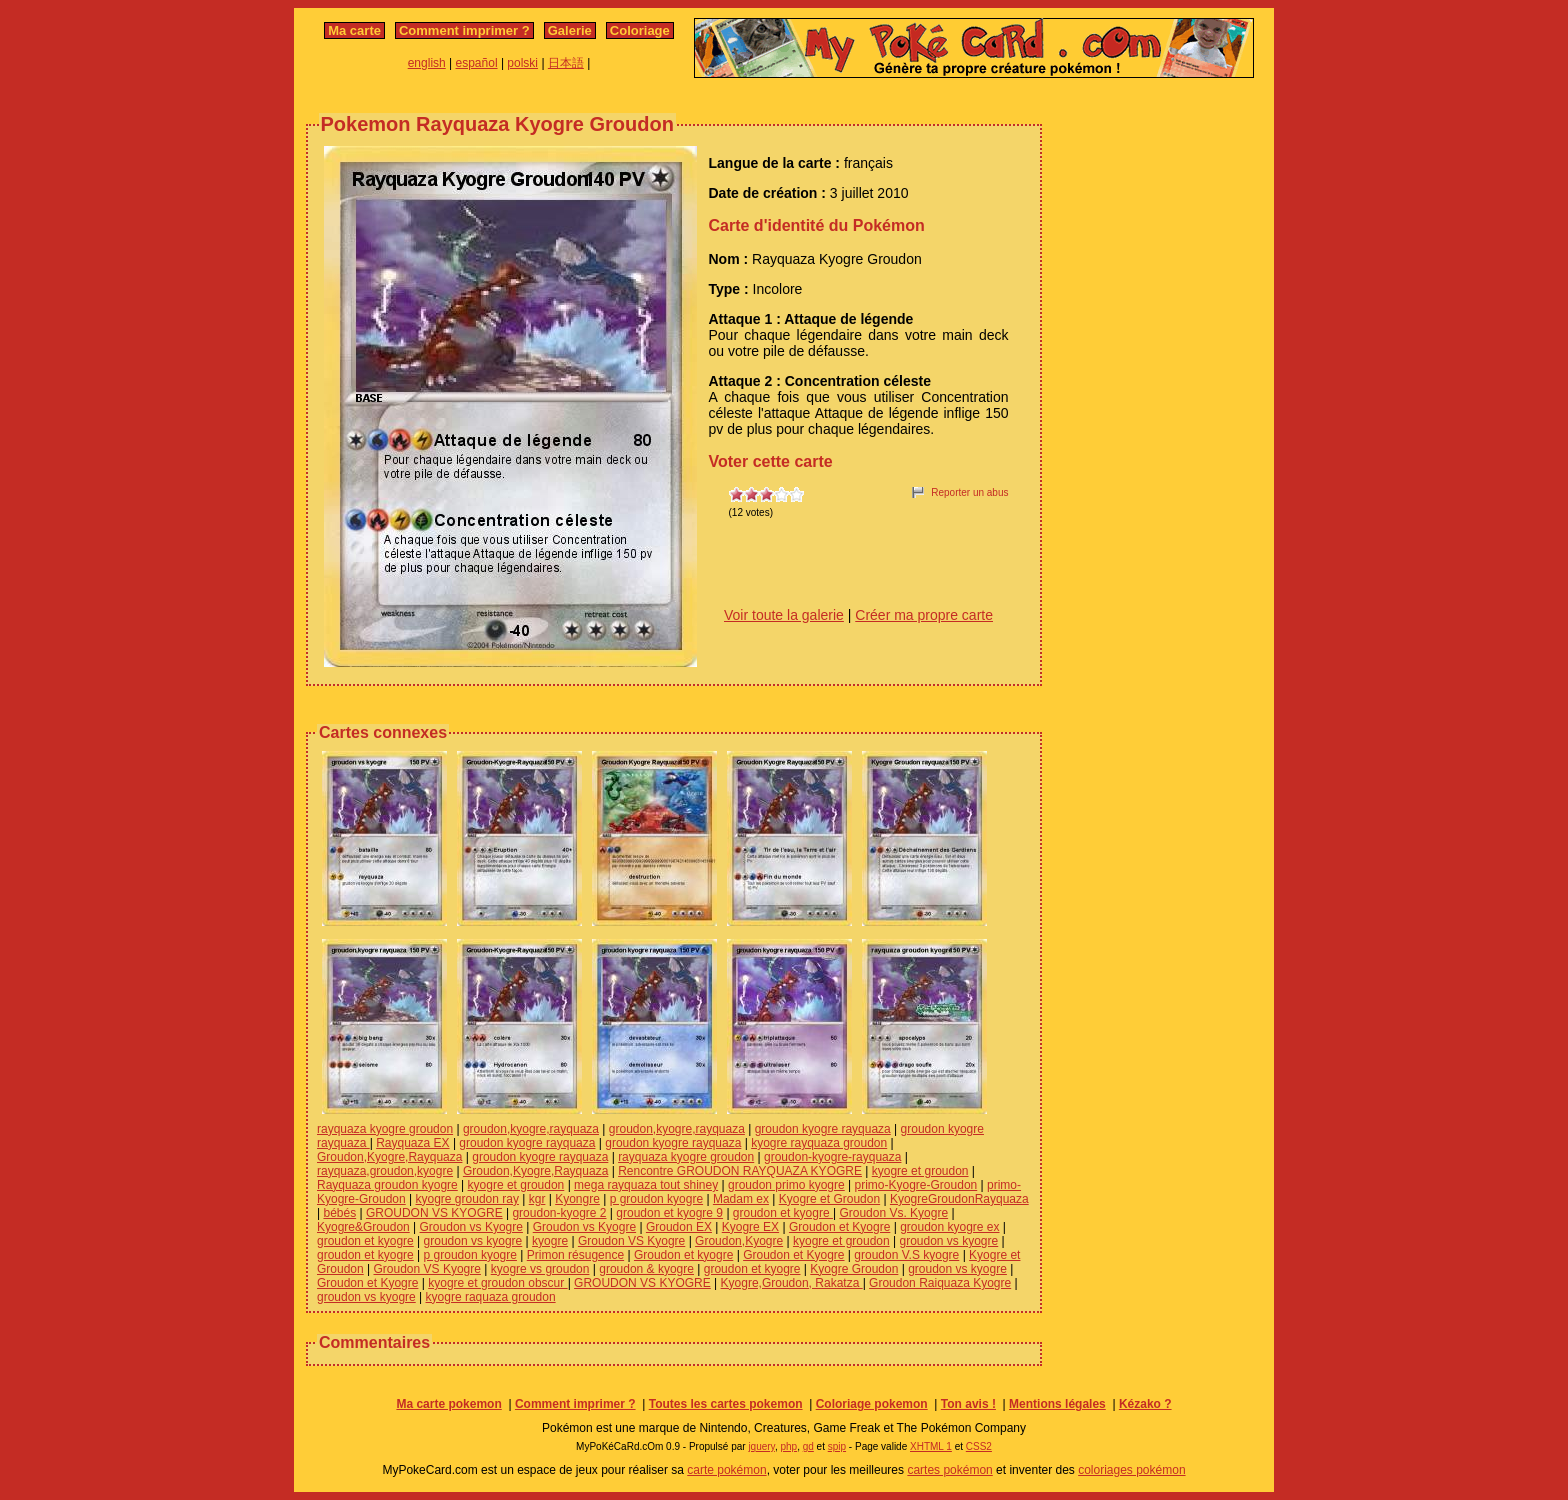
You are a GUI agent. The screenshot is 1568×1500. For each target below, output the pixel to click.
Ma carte (354, 30)
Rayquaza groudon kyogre (387, 1185)
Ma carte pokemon (448, 1404)
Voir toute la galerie (784, 615)
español (477, 63)
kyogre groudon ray (467, 1199)
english (427, 63)
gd (808, 1446)
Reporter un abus (969, 492)
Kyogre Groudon (854, 1269)
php (788, 1446)
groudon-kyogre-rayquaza (832, 1157)
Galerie (570, 30)
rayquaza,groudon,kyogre (385, 1171)
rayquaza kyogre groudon (385, 1129)
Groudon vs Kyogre (471, 1227)
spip (837, 1446)
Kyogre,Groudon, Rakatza (792, 1283)
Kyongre (577, 1199)
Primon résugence (575, 1255)
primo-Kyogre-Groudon (916, 1185)
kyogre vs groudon (540, 1269)
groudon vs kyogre (473, 1241)
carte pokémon (726, 1470)
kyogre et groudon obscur (497, 1283)
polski (522, 63)
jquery (761, 1446)
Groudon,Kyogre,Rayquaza (389, 1157)
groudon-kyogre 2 (559, 1213)
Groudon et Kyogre (839, 1227)
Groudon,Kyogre (739, 1241)
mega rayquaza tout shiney (646, 1185)
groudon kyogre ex (949, 1227)
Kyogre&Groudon (363, 1227)
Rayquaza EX (412, 1143)
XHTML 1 (931, 1446)
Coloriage (640, 30)
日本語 (566, 63)
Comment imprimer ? (464, 30)
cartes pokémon (949, 1470)
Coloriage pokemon (872, 1404)
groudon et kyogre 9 (669, 1213)
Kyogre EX (750, 1227)
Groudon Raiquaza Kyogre (940, 1283)
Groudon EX (679, 1227)
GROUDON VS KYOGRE (434, 1213)
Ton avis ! (968, 1404)
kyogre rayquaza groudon (819, 1143)
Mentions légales (1057, 1404)
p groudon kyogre (656, 1199)
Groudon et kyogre (683, 1255)
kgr (537, 1199)
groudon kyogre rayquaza (823, 1129)
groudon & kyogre (646, 1269)
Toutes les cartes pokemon (726, 1404)
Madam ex (741, 1199)
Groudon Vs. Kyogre (893, 1213)
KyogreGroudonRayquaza (959, 1199)
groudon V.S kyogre (906, 1255)
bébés (339, 1213)
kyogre (550, 1241)
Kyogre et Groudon (829, 1199)
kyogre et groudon (920, 1171)
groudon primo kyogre (786, 1185)
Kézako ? (1145, 1404)
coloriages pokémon (1131, 1470)
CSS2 (979, 1446)
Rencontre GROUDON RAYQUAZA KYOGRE (740, 1171)
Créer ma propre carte (924, 615)
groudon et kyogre (783, 1213)
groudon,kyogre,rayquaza (531, 1129)
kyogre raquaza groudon (491, 1297)
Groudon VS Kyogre (631, 1241)
